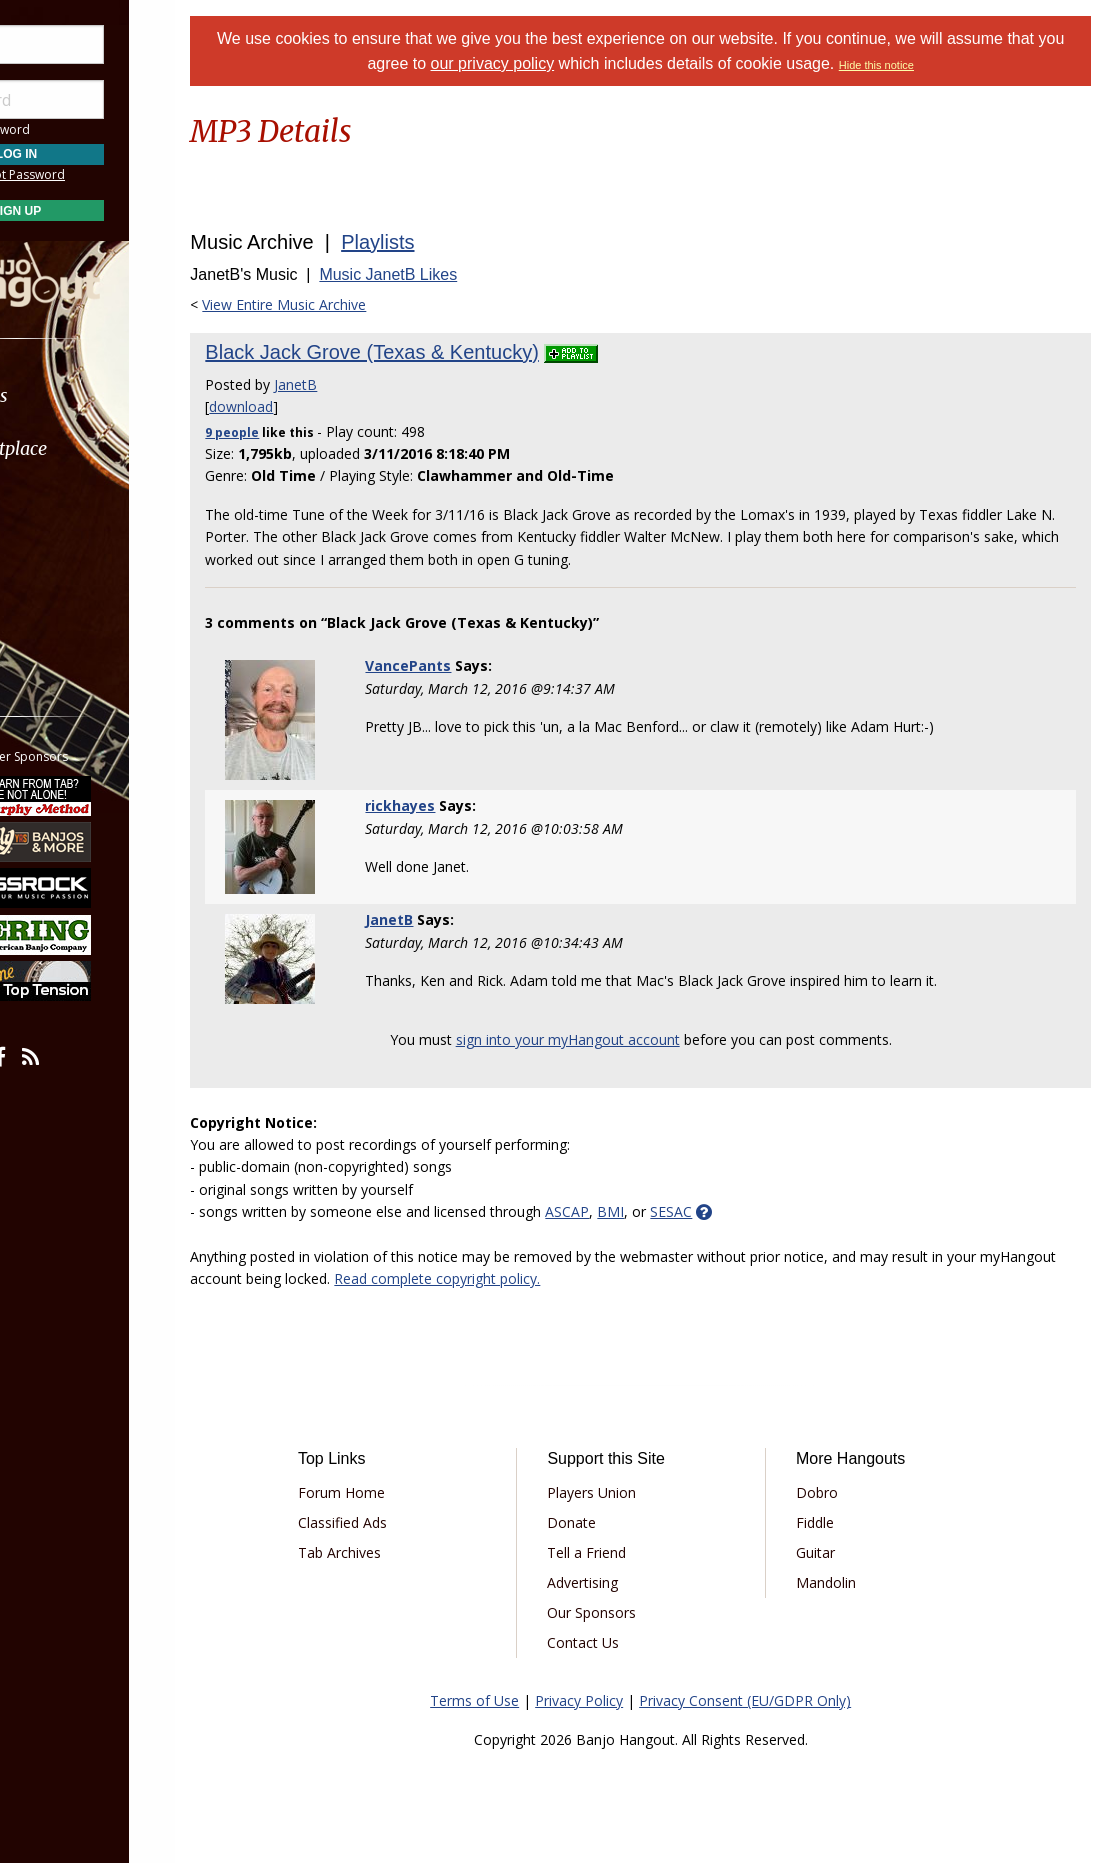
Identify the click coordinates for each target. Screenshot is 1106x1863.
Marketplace (92, 448)
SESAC (721, 1211)
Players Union (623, 1492)
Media (68, 554)
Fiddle (833, 1522)
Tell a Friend (618, 1552)
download (291, 406)
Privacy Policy (604, 1700)
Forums (73, 395)
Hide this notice (916, 65)
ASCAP (617, 1211)
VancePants (450, 665)
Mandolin (844, 1582)
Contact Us (615, 1642)
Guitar (833, 1552)
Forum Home (386, 1492)
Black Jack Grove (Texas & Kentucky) (421, 352)
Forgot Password (112, 174)
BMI (660, 1211)
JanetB (345, 384)
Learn (66, 501)
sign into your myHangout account (593, 1039)
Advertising (614, 1582)
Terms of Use (499, 1700)
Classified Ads (387, 1522)
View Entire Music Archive (334, 304)
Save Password (75, 129)
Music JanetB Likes (438, 274)
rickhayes (442, 805)
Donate (603, 1522)
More (63, 608)
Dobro (835, 1492)
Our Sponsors (623, 1612)
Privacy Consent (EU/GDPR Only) (770, 1700)
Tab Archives (384, 1552)
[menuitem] (112, 395)
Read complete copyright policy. (567, 1278)
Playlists (427, 242)
